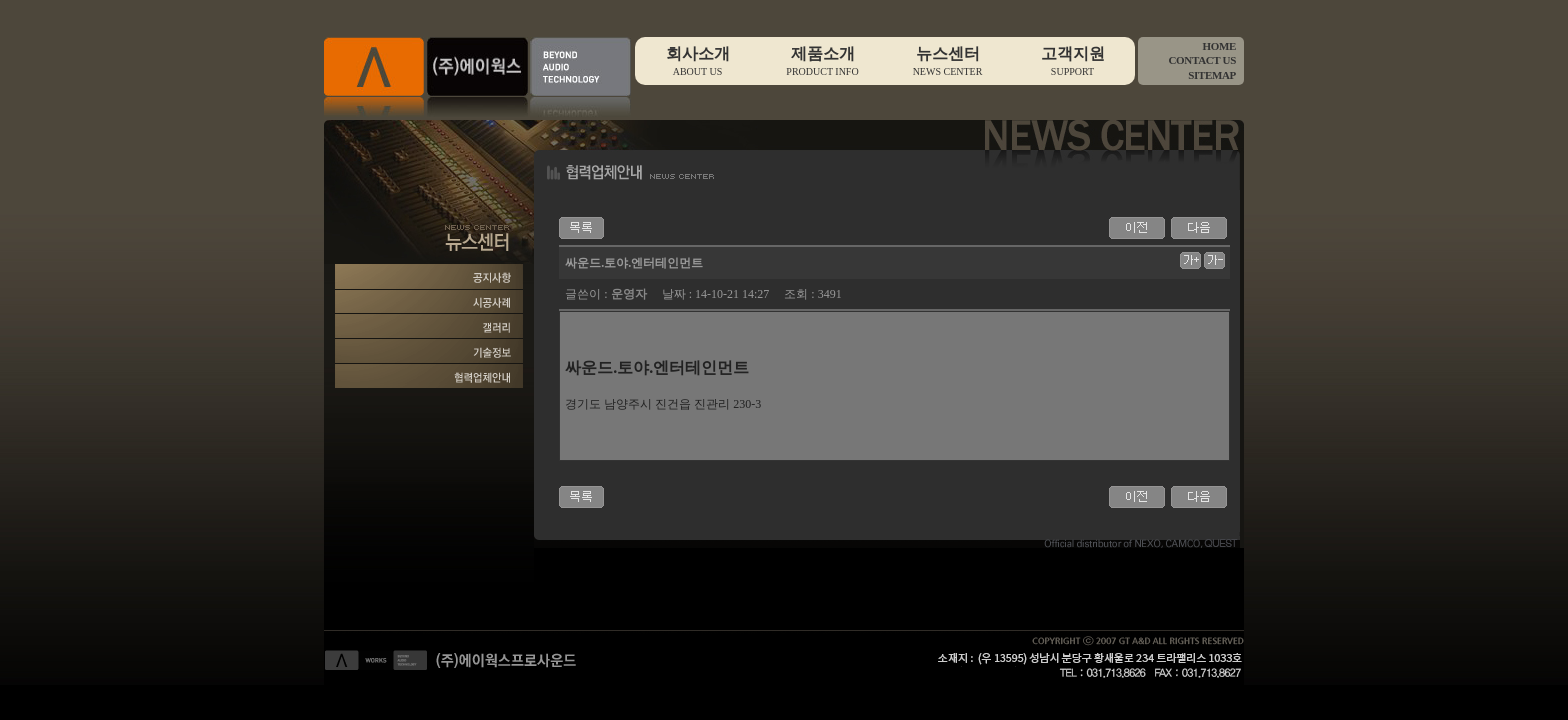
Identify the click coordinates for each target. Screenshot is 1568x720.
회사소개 (697, 61)
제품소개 (822, 61)
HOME (1219, 46)
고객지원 (1072, 61)
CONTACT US (1202, 60)
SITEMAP (1212, 75)
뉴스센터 (947, 61)
